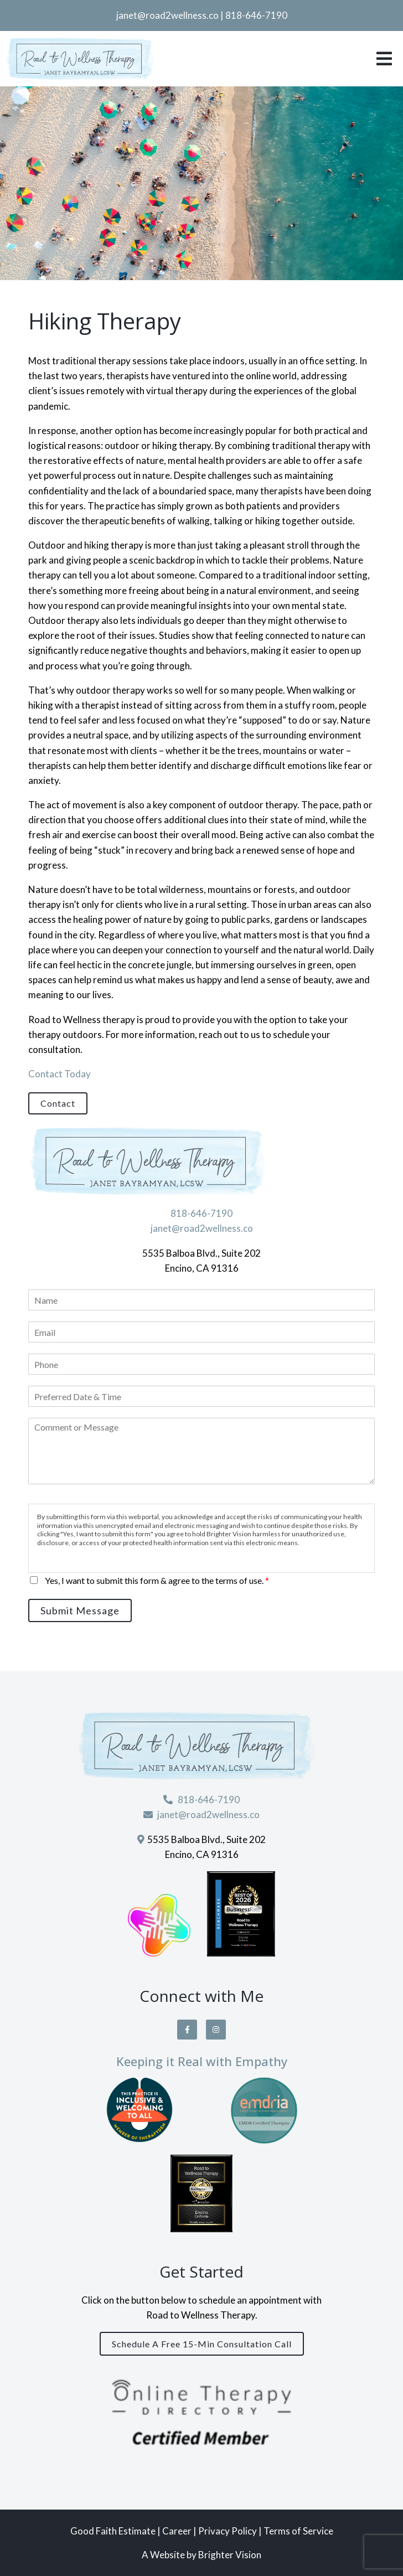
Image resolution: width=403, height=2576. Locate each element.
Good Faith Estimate (113, 2531)
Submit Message (80, 1610)
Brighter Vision (229, 2554)
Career (177, 2531)
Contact (57, 1103)
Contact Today (59, 1074)
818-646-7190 (256, 15)
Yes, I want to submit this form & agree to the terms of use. (157, 1580)
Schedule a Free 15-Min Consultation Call (202, 2343)
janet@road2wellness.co (167, 15)
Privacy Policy (227, 2531)
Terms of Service (298, 2531)
